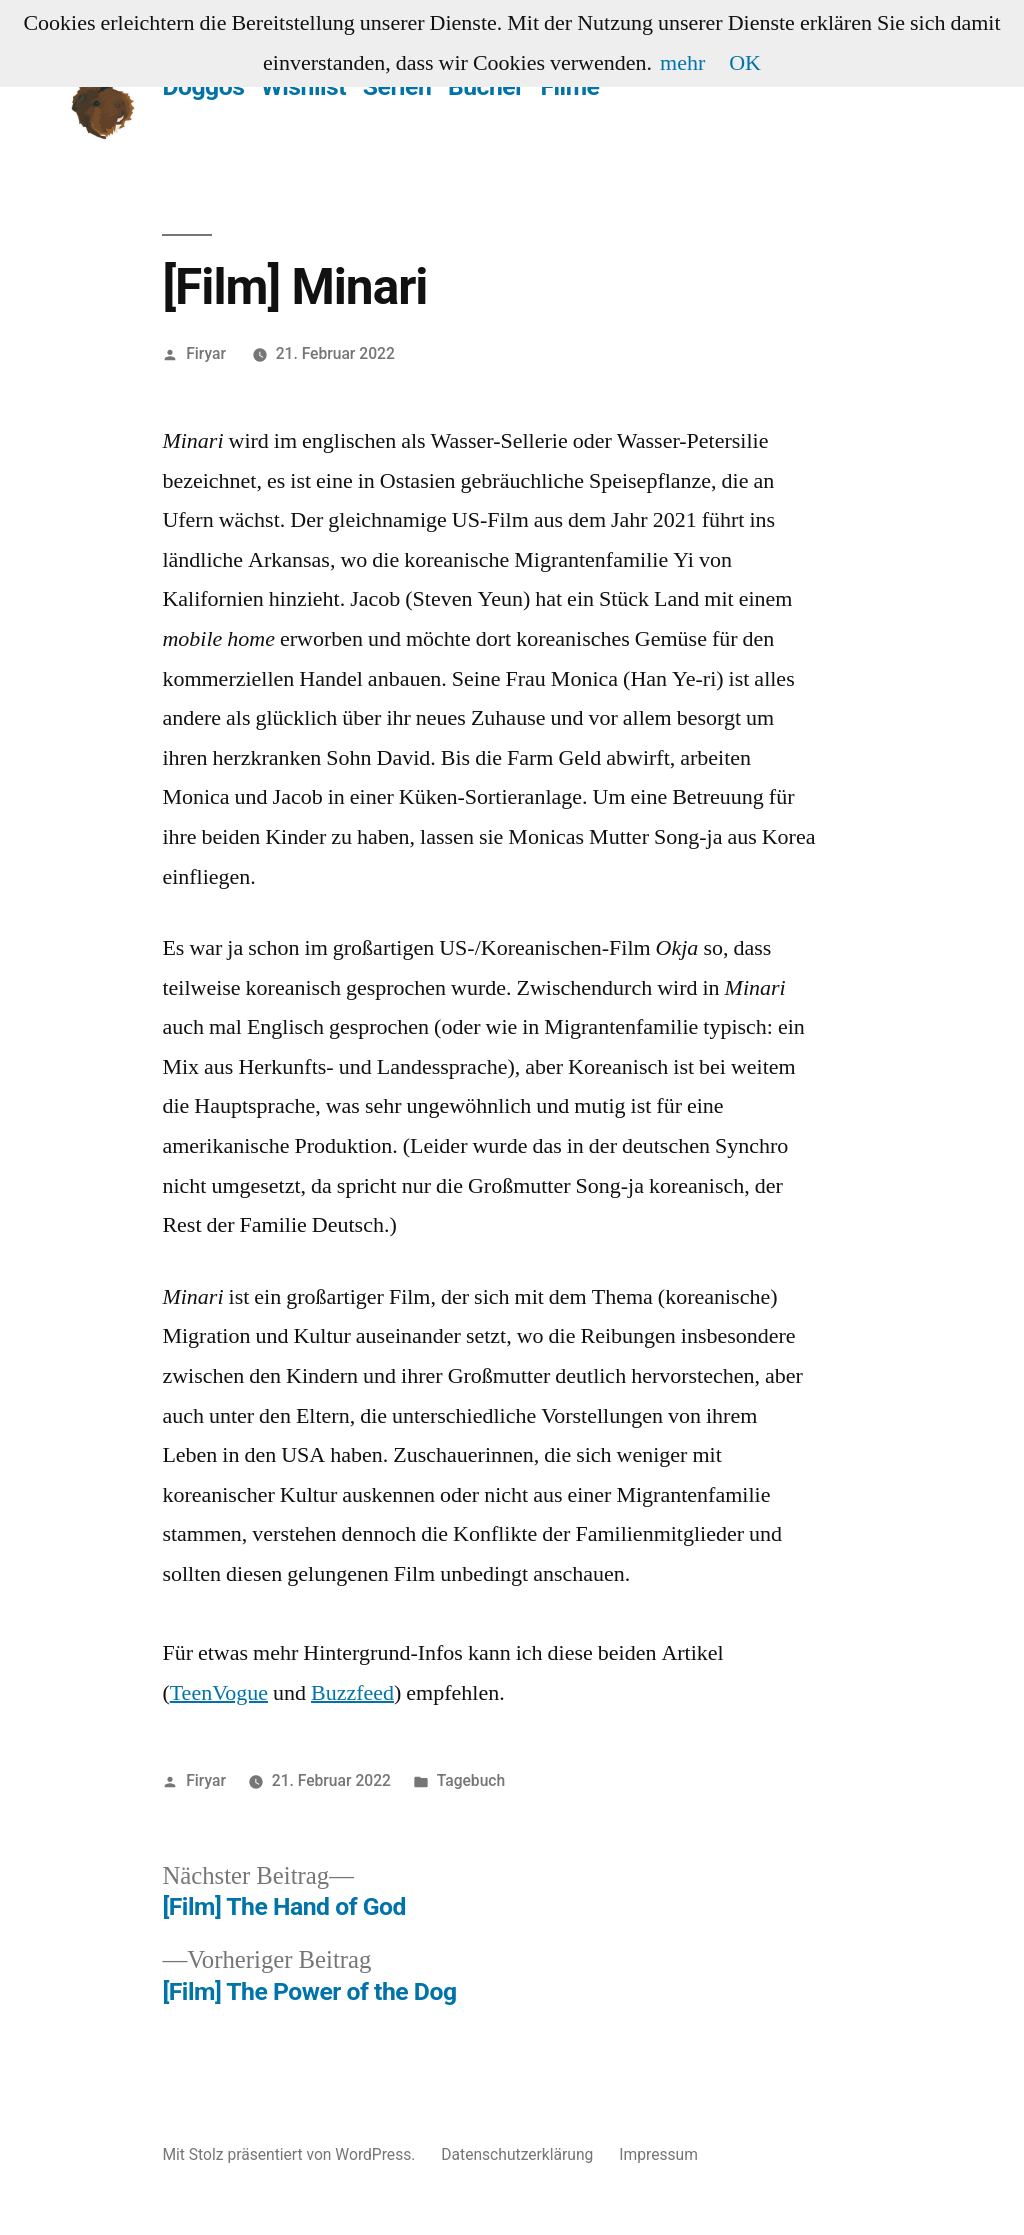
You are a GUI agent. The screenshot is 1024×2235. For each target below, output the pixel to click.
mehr (682, 63)
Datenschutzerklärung (517, 2154)
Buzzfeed (352, 1693)
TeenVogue (219, 1693)
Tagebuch (471, 1780)
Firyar (206, 353)
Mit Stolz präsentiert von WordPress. (290, 2154)
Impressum (658, 2154)
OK (745, 63)
